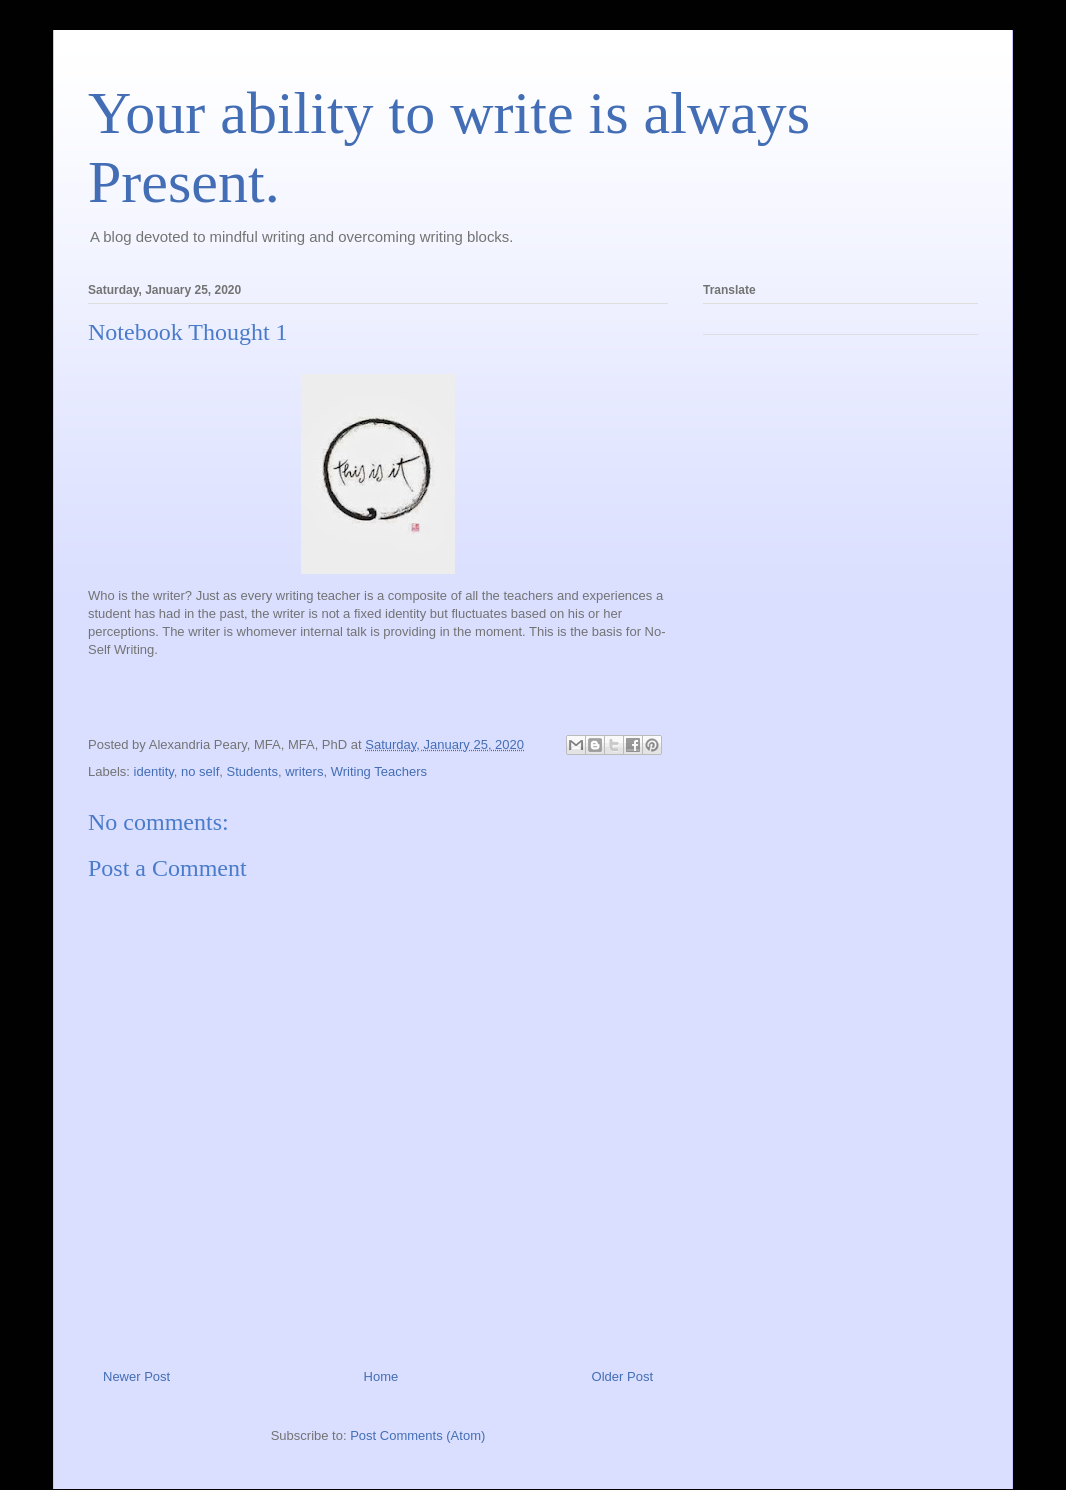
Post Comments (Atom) (417, 1435)
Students (252, 771)
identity (154, 771)
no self (200, 771)
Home (381, 1376)
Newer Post (136, 1376)
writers (304, 771)
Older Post (622, 1376)
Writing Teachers (379, 771)
